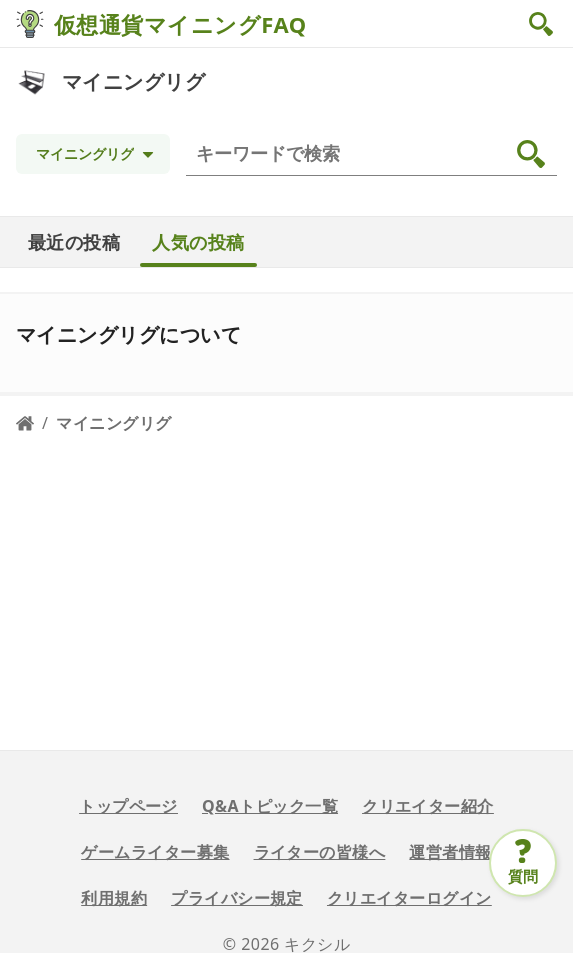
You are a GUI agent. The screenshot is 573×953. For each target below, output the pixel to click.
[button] (543, 24)
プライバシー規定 (237, 898)
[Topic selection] (93, 154)
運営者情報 (450, 852)
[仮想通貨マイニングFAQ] (30, 24)
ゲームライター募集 (155, 852)
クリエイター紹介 (428, 806)
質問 (523, 876)
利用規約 (114, 898)
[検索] (375, 154)
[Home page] (25, 423)
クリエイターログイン (409, 898)
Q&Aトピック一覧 (270, 806)
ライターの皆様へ (320, 852)
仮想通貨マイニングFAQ (180, 24)
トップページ (128, 806)
